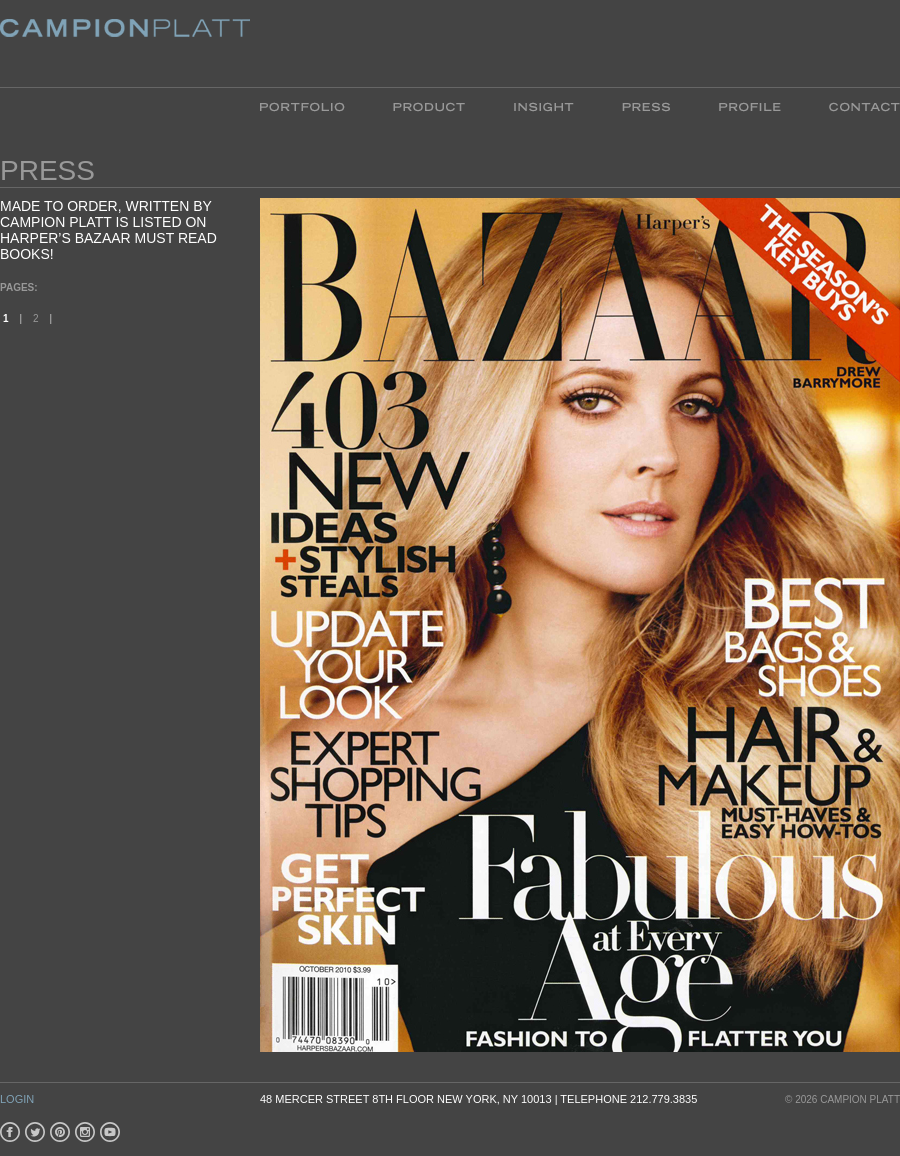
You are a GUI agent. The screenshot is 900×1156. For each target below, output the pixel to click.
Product (429, 105)
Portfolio (314, 105)
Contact (852, 105)
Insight (543, 105)
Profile (749, 105)
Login (17, 1099)
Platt (125, 43)
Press (646, 105)
